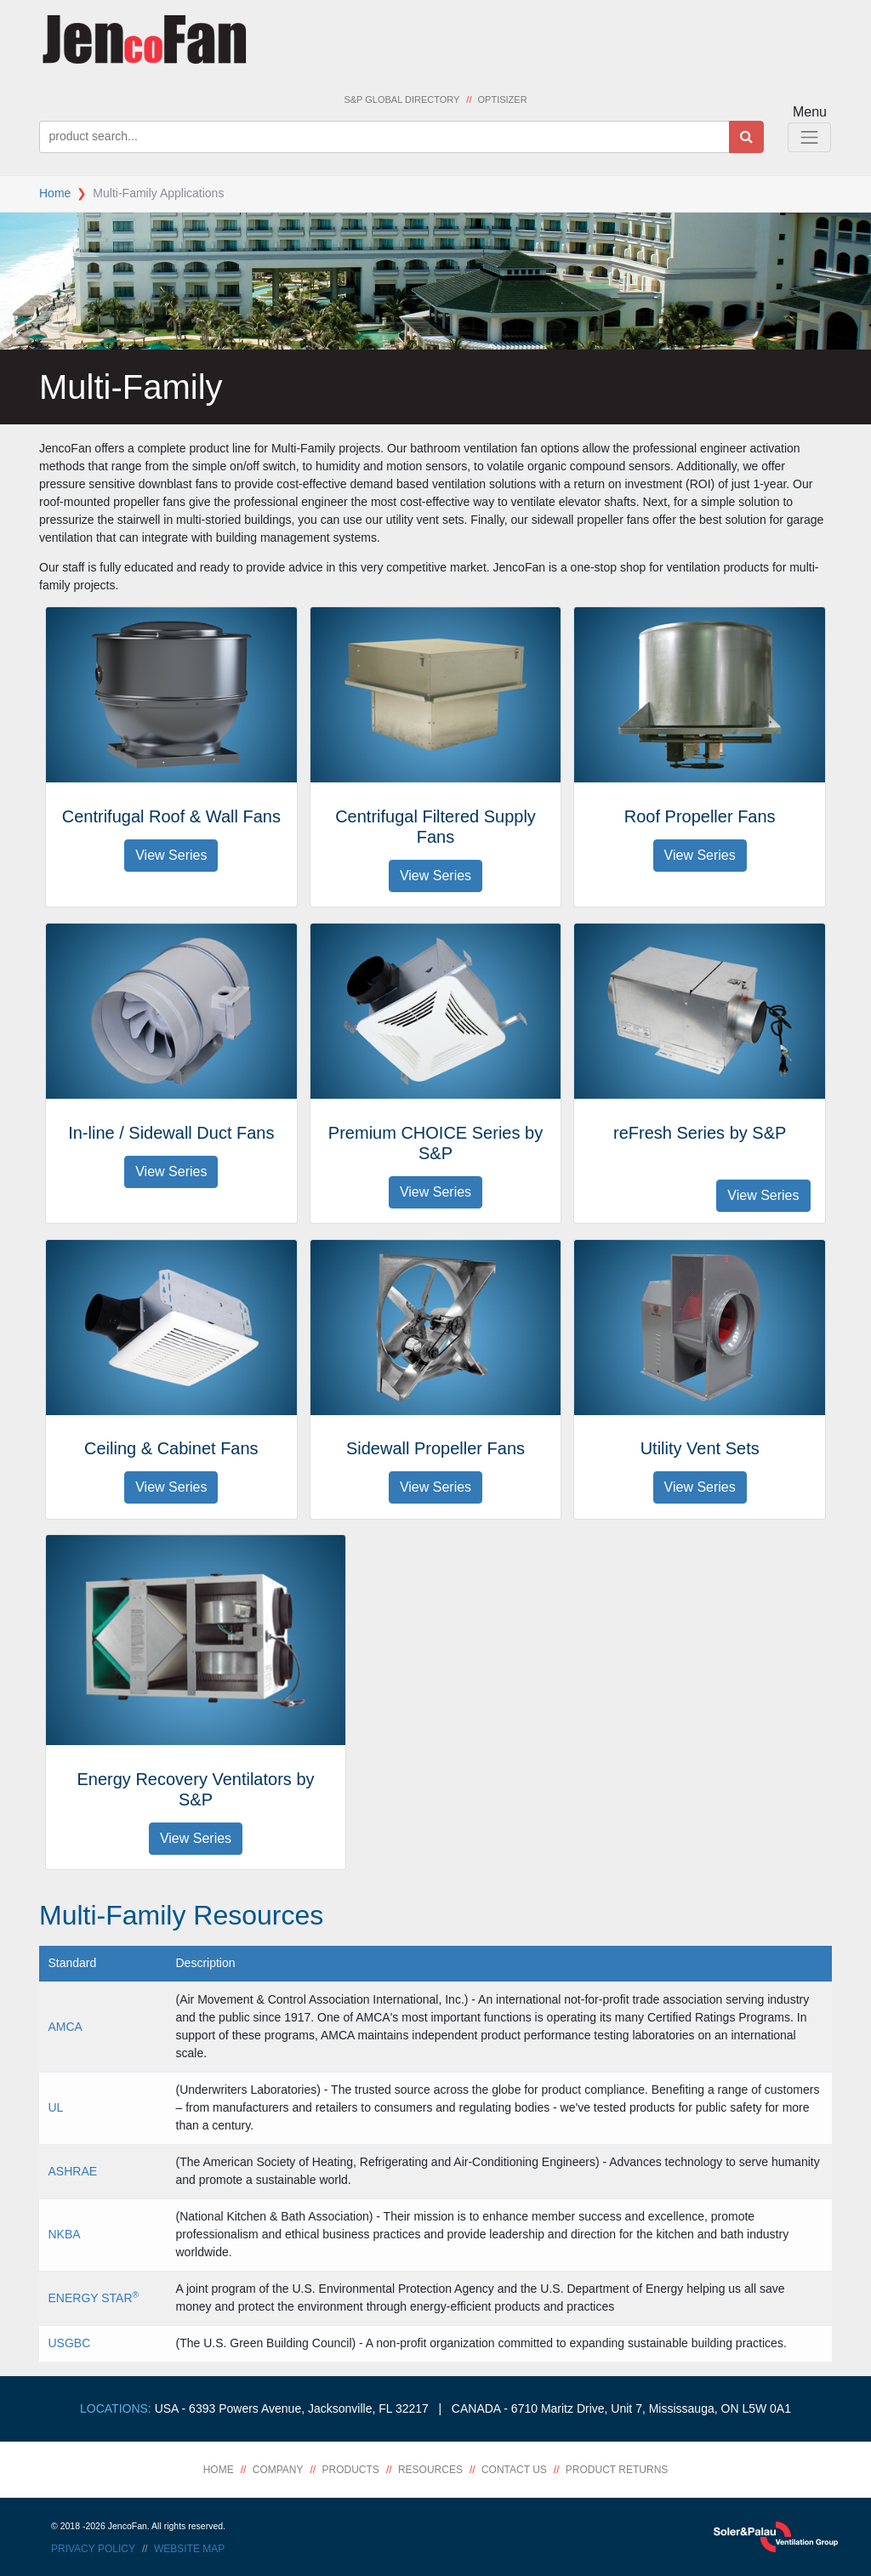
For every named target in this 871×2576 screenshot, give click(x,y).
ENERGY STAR (93, 2298)
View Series (171, 855)
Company (278, 2470)
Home (55, 193)
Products (350, 2470)
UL (56, 2107)
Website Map (189, 2549)
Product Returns (617, 2470)
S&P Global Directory (401, 99)
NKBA (64, 2234)
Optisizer (502, 99)
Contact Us (514, 2470)
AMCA (65, 2026)
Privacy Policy (93, 2549)
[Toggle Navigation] (809, 137)
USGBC (69, 2343)
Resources (430, 2470)
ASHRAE (73, 2171)
